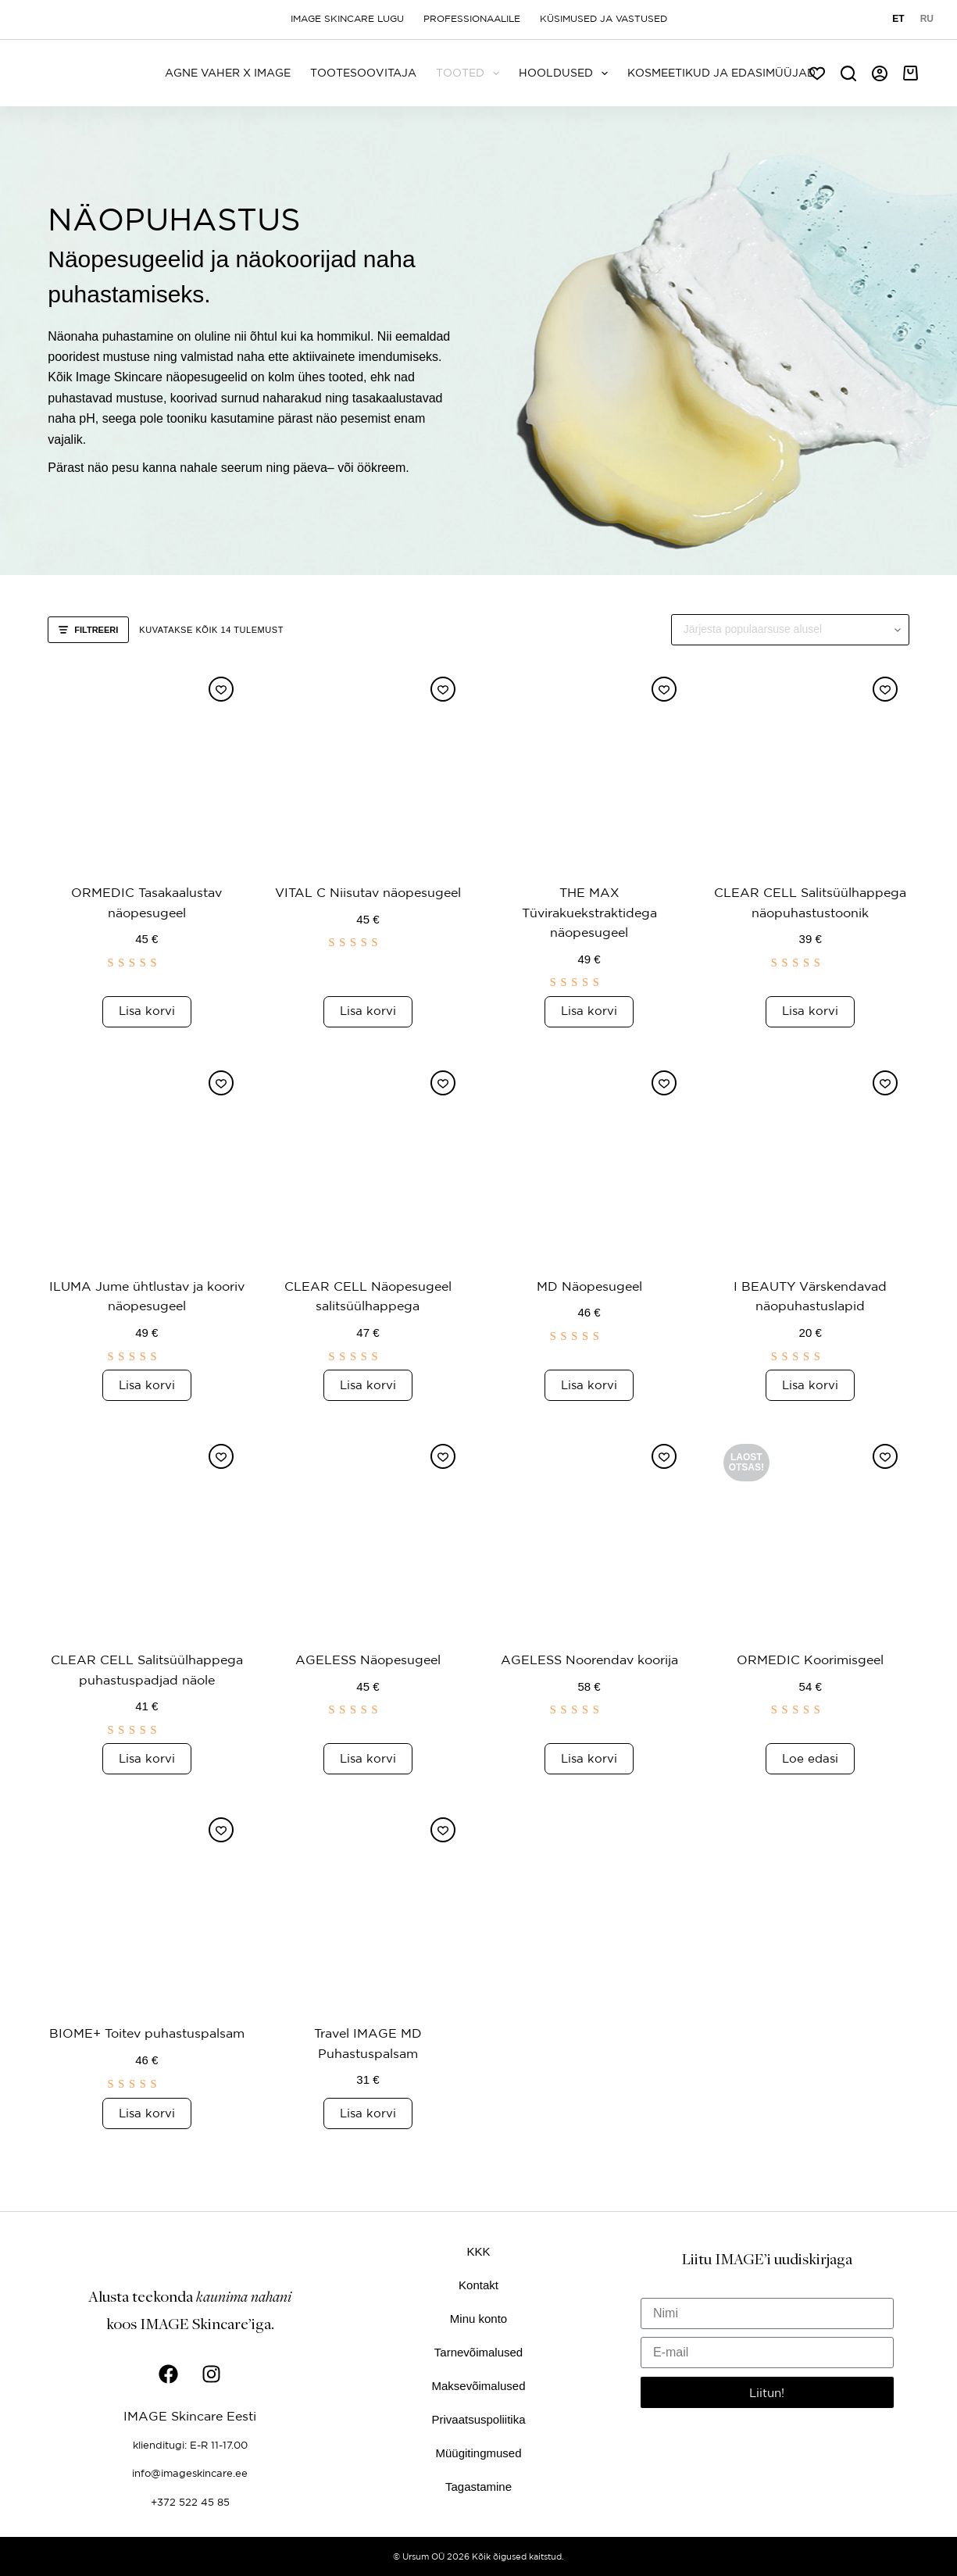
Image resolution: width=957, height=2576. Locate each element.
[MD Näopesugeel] (589, 1157)
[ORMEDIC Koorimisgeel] (810, 1531)
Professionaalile (471, 18)
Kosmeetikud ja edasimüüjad (721, 72)
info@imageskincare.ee (190, 2472)
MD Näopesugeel (589, 1285)
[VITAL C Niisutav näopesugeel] (367, 764)
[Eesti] (898, 19)
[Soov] (817, 73)
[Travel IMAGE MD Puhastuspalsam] (367, 1925)
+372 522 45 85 (190, 2500)
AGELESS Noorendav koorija (589, 1659)
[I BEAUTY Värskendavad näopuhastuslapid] (810, 1157)
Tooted (470, 73)
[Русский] (927, 19)
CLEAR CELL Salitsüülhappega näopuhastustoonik (810, 911)
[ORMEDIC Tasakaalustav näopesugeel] (146, 764)
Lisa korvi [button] (147, 1010)
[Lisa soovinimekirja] (221, 689)
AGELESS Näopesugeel (368, 1659)
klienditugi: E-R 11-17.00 (190, 2444)
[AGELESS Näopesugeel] (367, 1531)
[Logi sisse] (879, 73)
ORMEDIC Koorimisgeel (810, 1659)
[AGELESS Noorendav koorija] (589, 1531)
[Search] (848, 73)
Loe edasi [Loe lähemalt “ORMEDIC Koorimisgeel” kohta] (810, 1778)
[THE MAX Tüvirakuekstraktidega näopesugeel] (589, 764)
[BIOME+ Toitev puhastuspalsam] (146, 1925)
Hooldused (566, 73)
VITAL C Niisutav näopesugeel (368, 891)
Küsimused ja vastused (603, 18)
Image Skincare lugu (347, 18)
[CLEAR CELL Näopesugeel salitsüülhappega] (367, 1157)
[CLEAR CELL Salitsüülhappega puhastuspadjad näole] (146, 1531)
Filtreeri (88, 629)
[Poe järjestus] (790, 629)
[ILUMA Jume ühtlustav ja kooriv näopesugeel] (146, 1157)
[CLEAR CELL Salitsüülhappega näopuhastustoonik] (810, 764)
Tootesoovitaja (363, 72)
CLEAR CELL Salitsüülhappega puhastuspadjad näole (146, 1679)
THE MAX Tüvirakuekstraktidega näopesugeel (589, 911)
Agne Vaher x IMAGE (228, 72)
